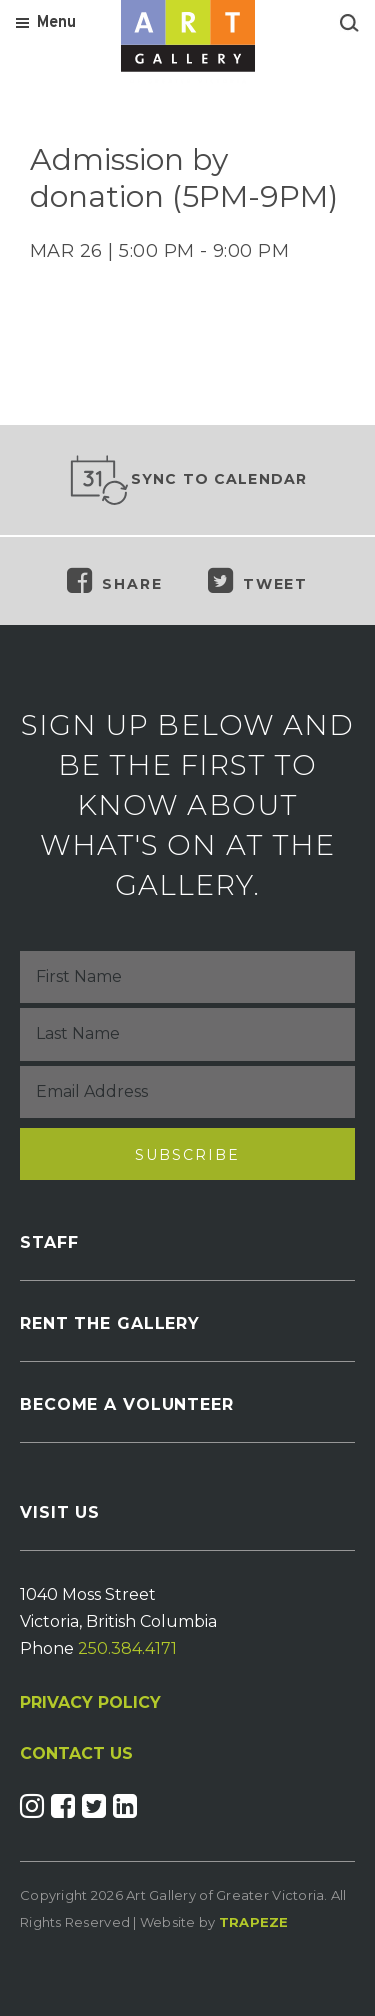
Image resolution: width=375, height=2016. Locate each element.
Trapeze (254, 1922)
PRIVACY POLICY (90, 1702)
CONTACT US (76, 1754)
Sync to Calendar (188, 480)
